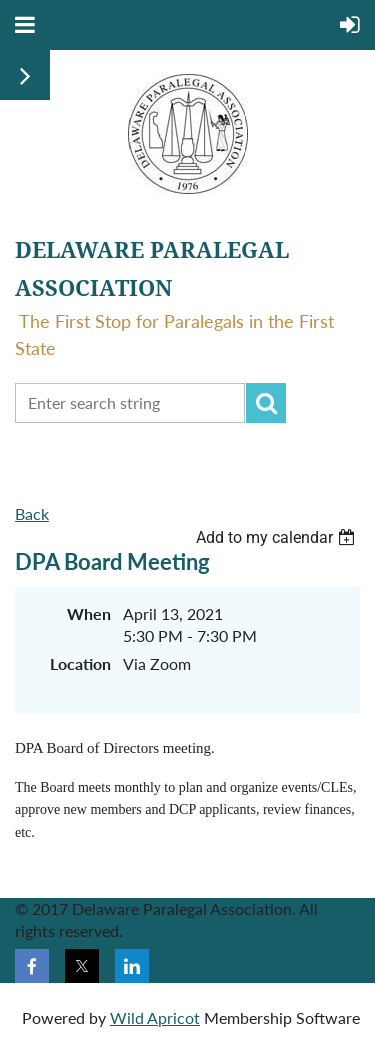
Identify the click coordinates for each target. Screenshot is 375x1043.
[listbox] (278, 537)
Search (266, 403)
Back (32, 513)
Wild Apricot (155, 1017)
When (89, 613)
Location (80, 663)
